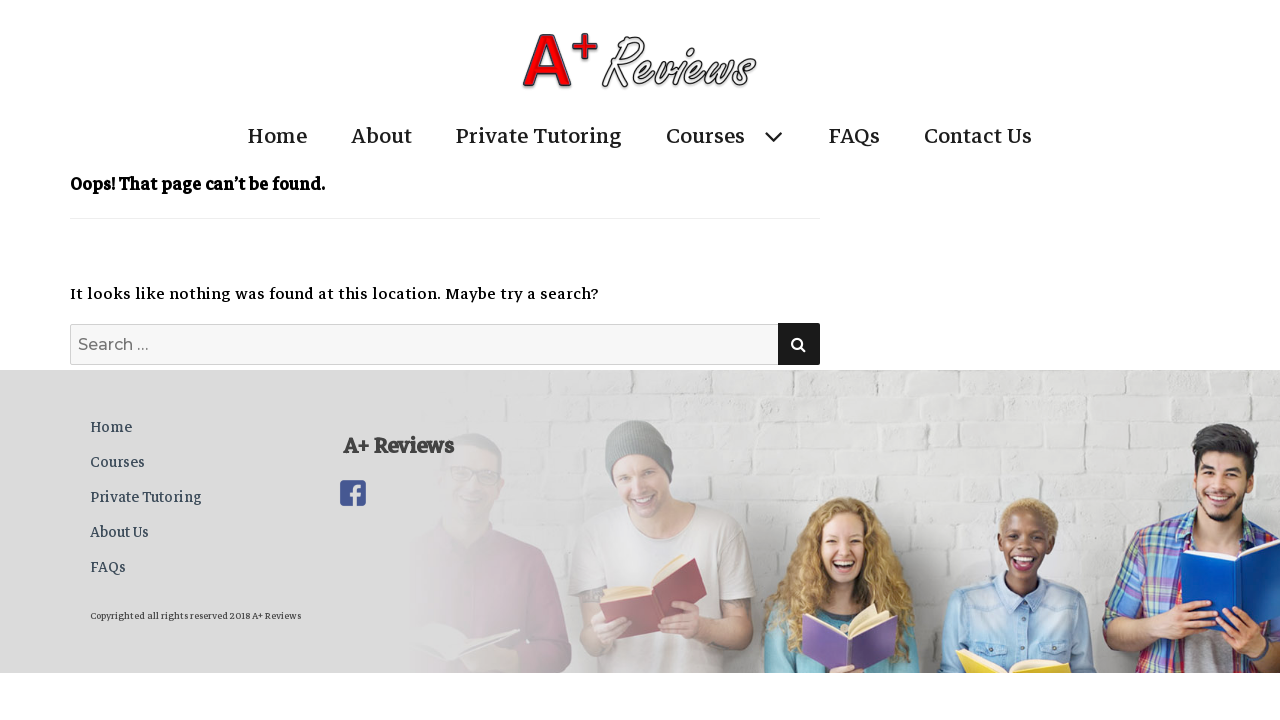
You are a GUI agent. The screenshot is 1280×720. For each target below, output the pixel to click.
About (381, 136)
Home (277, 136)
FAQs (854, 136)
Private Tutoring (539, 136)
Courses (705, 136)
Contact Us (978, 136)
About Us (119, 532)
